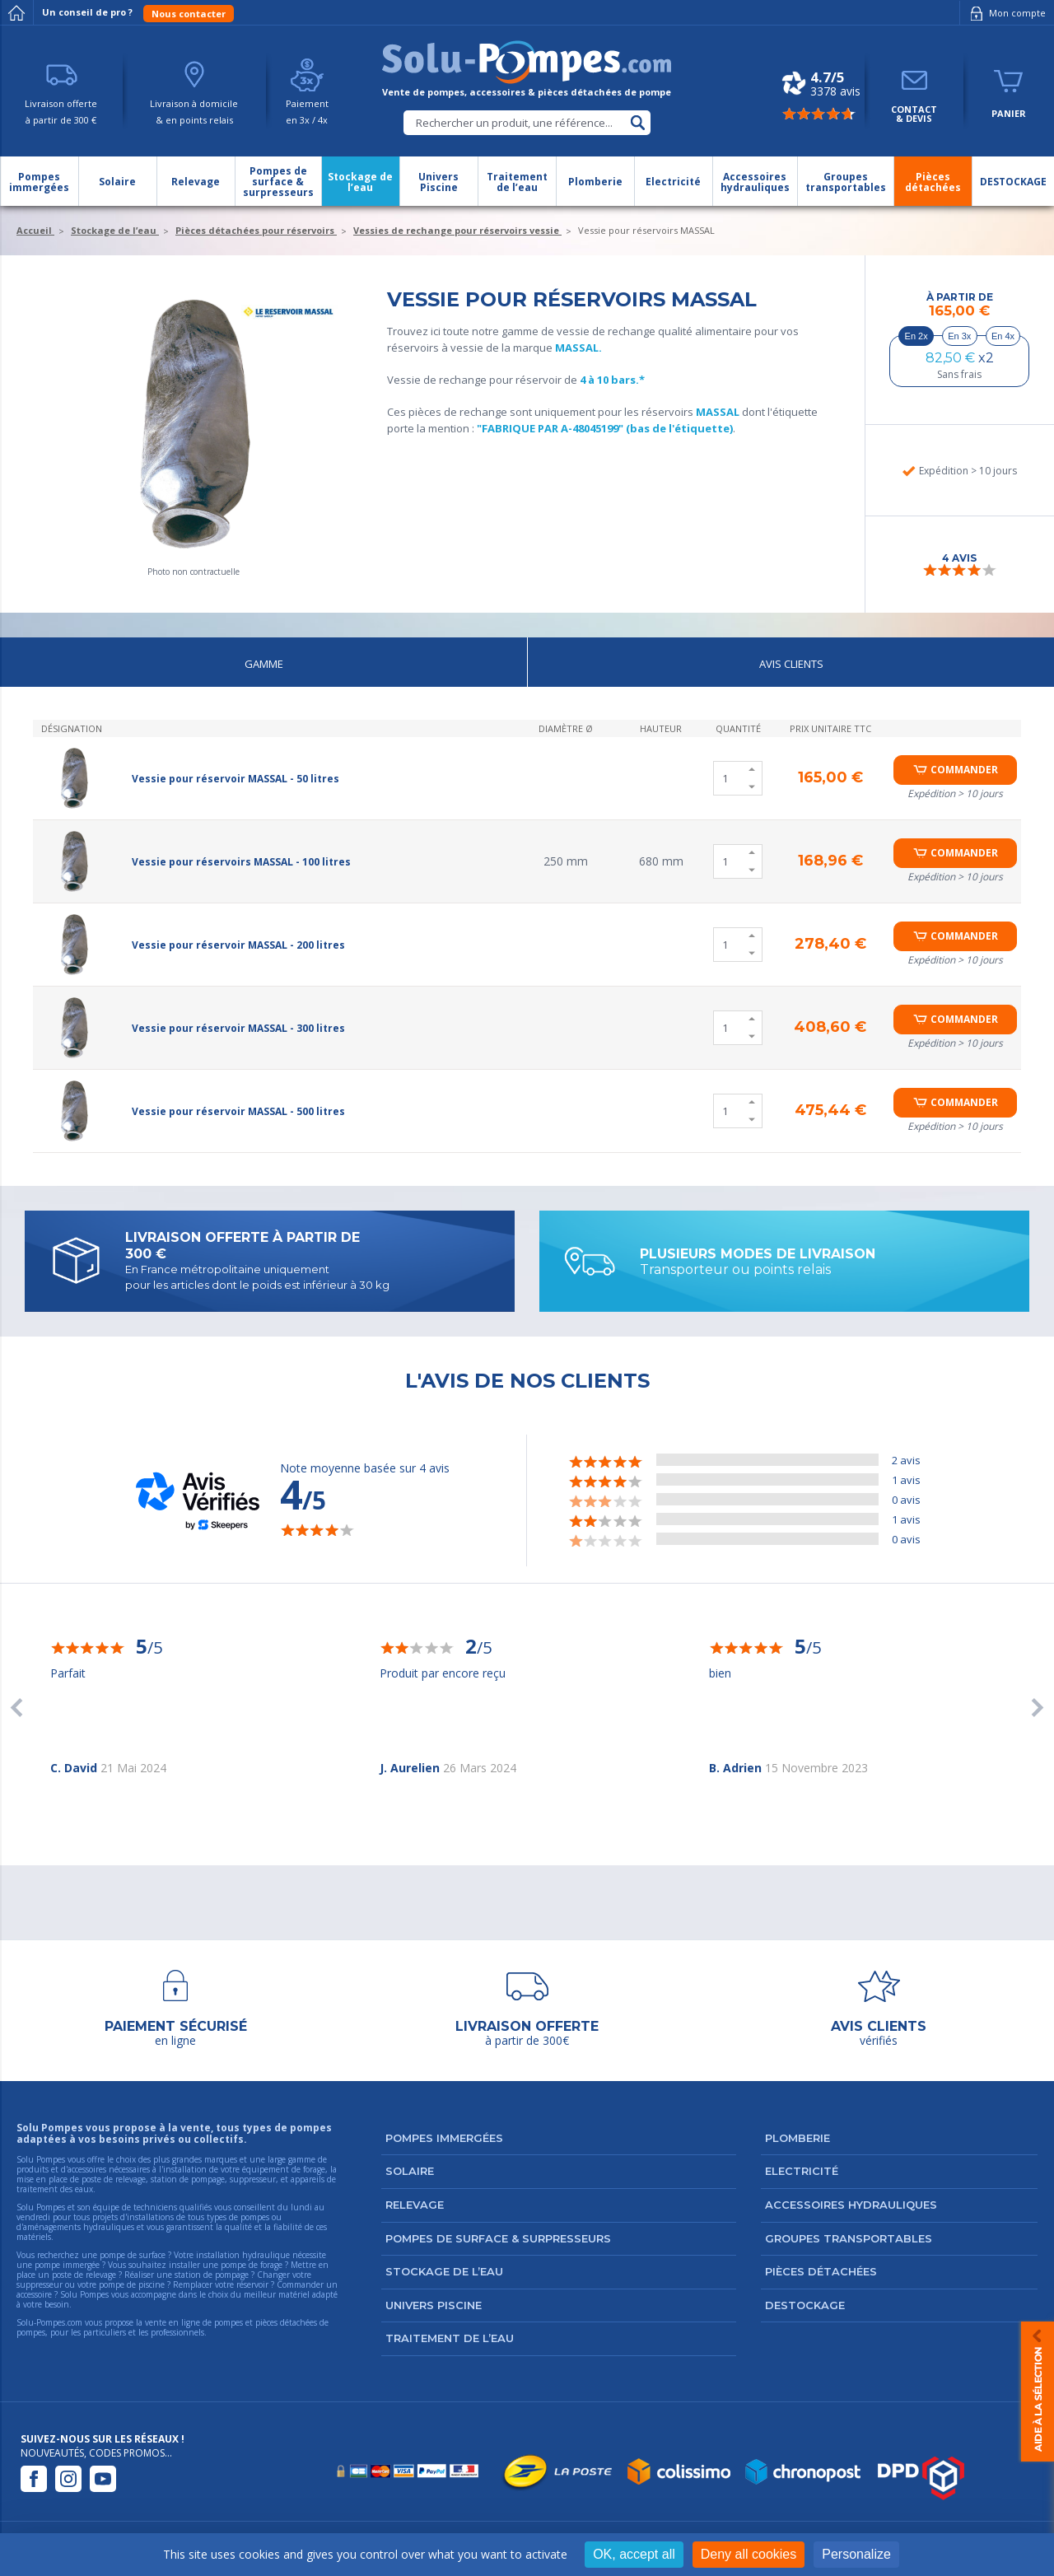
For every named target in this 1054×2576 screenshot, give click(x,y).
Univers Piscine (433, 2305)
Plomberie (797, 2137)
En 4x (1002, 336)
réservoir (252, 2284)
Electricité (801, 2170)
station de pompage (212, 2274)
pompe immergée (67, 2264)
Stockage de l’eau (444, 2271)
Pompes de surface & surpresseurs (498, 2238)
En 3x (959, 336)
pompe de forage (251, 2264)
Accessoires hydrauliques (851, 2204)
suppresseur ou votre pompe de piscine (90, 2284)
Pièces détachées (821, 2271)
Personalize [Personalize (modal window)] (856, 2554)
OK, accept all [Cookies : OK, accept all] (634, 2554)
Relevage (414, 2204)
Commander (964, 770)
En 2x (916, 336)
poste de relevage (84, 2274)
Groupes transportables (848, 2238)
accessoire (34, 2294)
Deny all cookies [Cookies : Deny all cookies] (749, 2554)
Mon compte (1005, 13)
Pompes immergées (444, 2137)
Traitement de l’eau (449, 2338)
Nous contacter (189, 13)
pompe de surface (133, 2255)
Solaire (409, 2170)
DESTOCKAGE (805, 2305)
